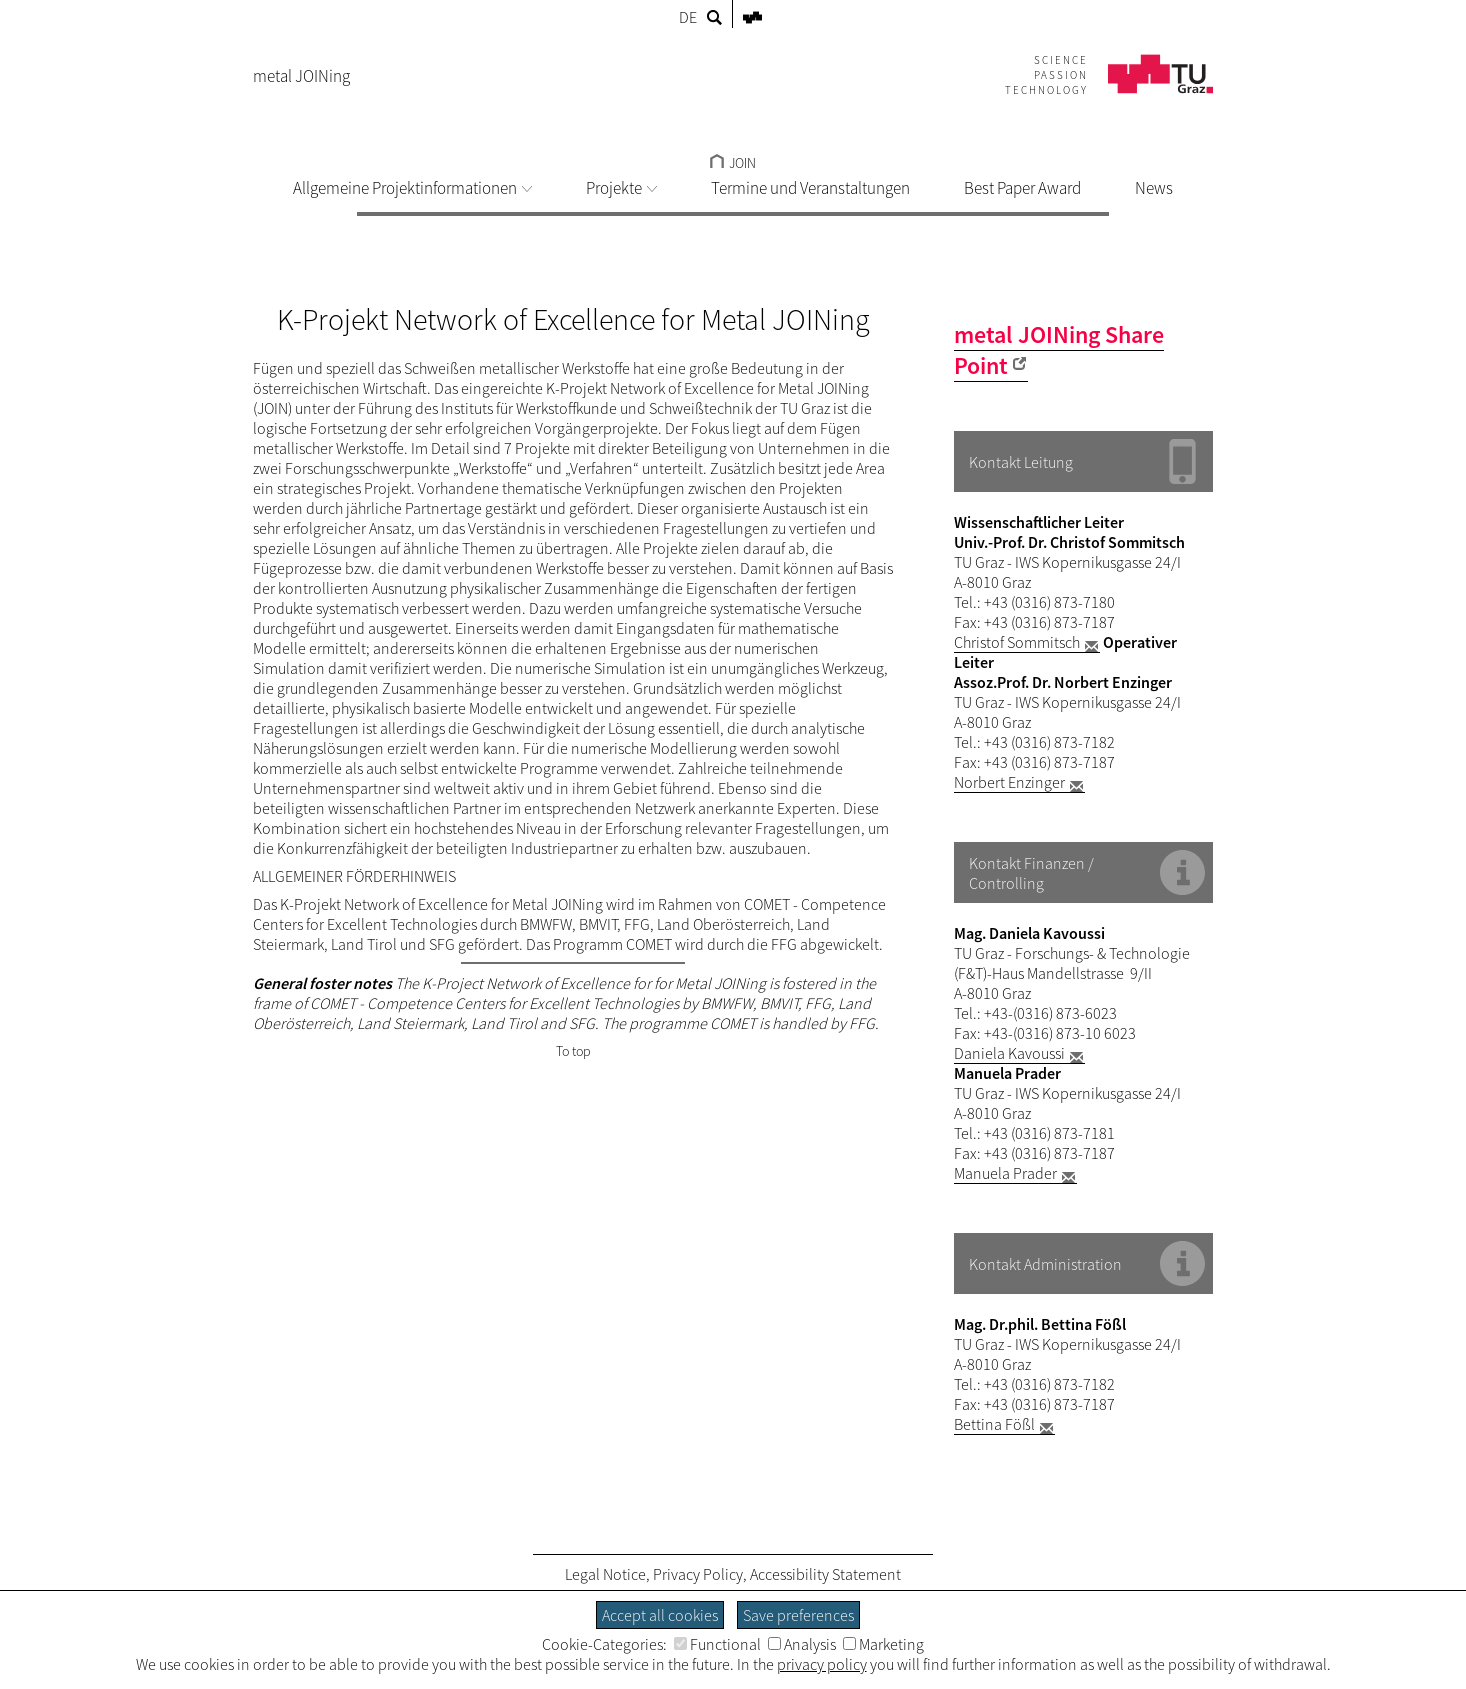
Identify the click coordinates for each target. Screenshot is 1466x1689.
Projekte (621, 188)
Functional (717, 1644)
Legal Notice (605, 1574)
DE (688, 17)
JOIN (733, 163)
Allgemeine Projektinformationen (412, 188)
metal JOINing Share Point (1059, 350)
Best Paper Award (1022, 188)
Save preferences (798, 1615)
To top (573, 1051)
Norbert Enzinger (1009, 782)
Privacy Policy (698, 1574)
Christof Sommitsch (1017, 642)
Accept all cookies (660, 1615)
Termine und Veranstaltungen (810, 188)
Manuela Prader (1005, 1173)
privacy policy (822, 1664)
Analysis (802, 1644)
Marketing (883, 1644)
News (1154, 188)
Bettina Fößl (994, 1424)
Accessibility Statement (825, 1574)
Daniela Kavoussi (1009, 1053)
